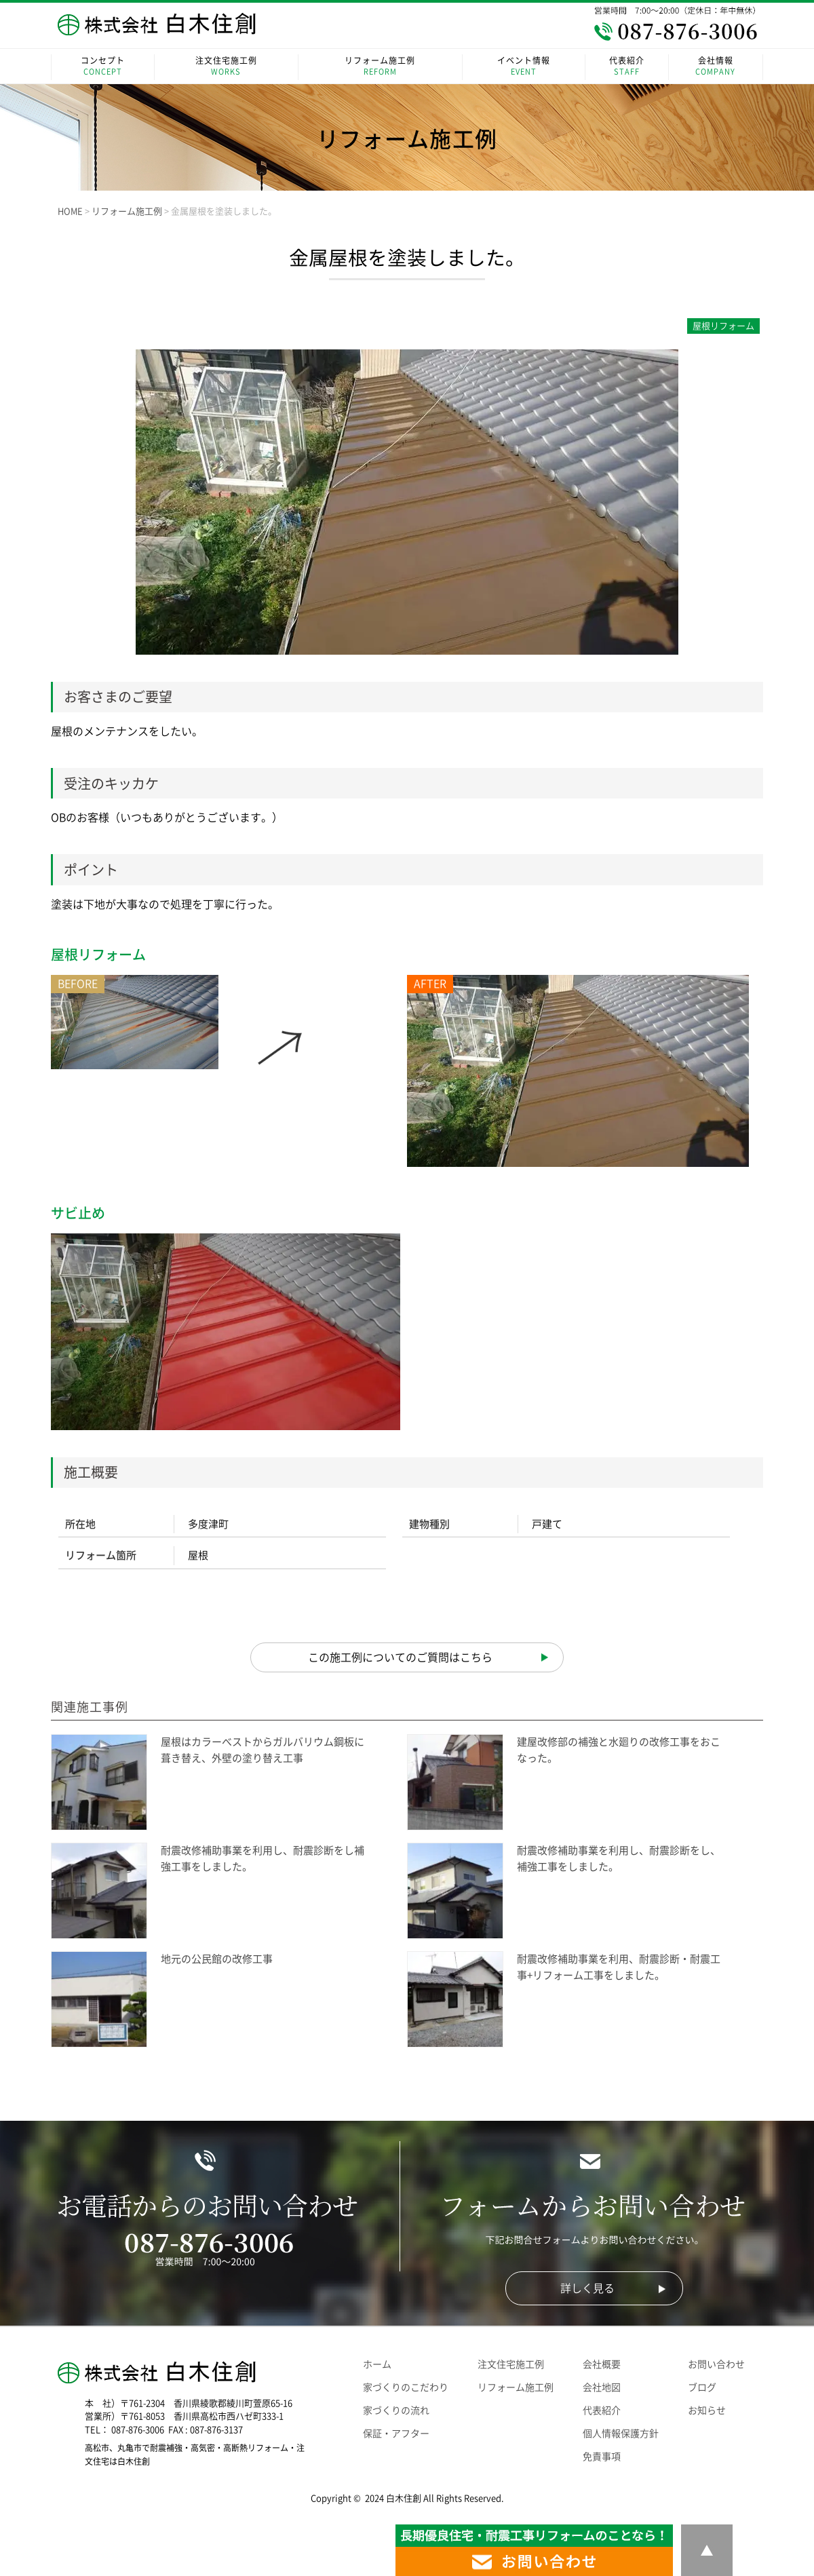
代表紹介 (626, 67)
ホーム (377, 2364)
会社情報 (715, 67)
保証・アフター (396, 2433)
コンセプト (103, 67)
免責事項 (602, 2456)
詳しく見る (587, 2288)
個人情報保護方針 (621, 2433)
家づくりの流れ (396, 2410)
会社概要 (602, 2364)
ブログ (702, 2387)
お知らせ (707, 2410)
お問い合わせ (716, 2364)
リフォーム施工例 (380, 67)
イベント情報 (524, 67)
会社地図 (602, 2387)
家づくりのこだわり (405, 2387)
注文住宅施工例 (226, 67)
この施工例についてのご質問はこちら (400, 1657)
